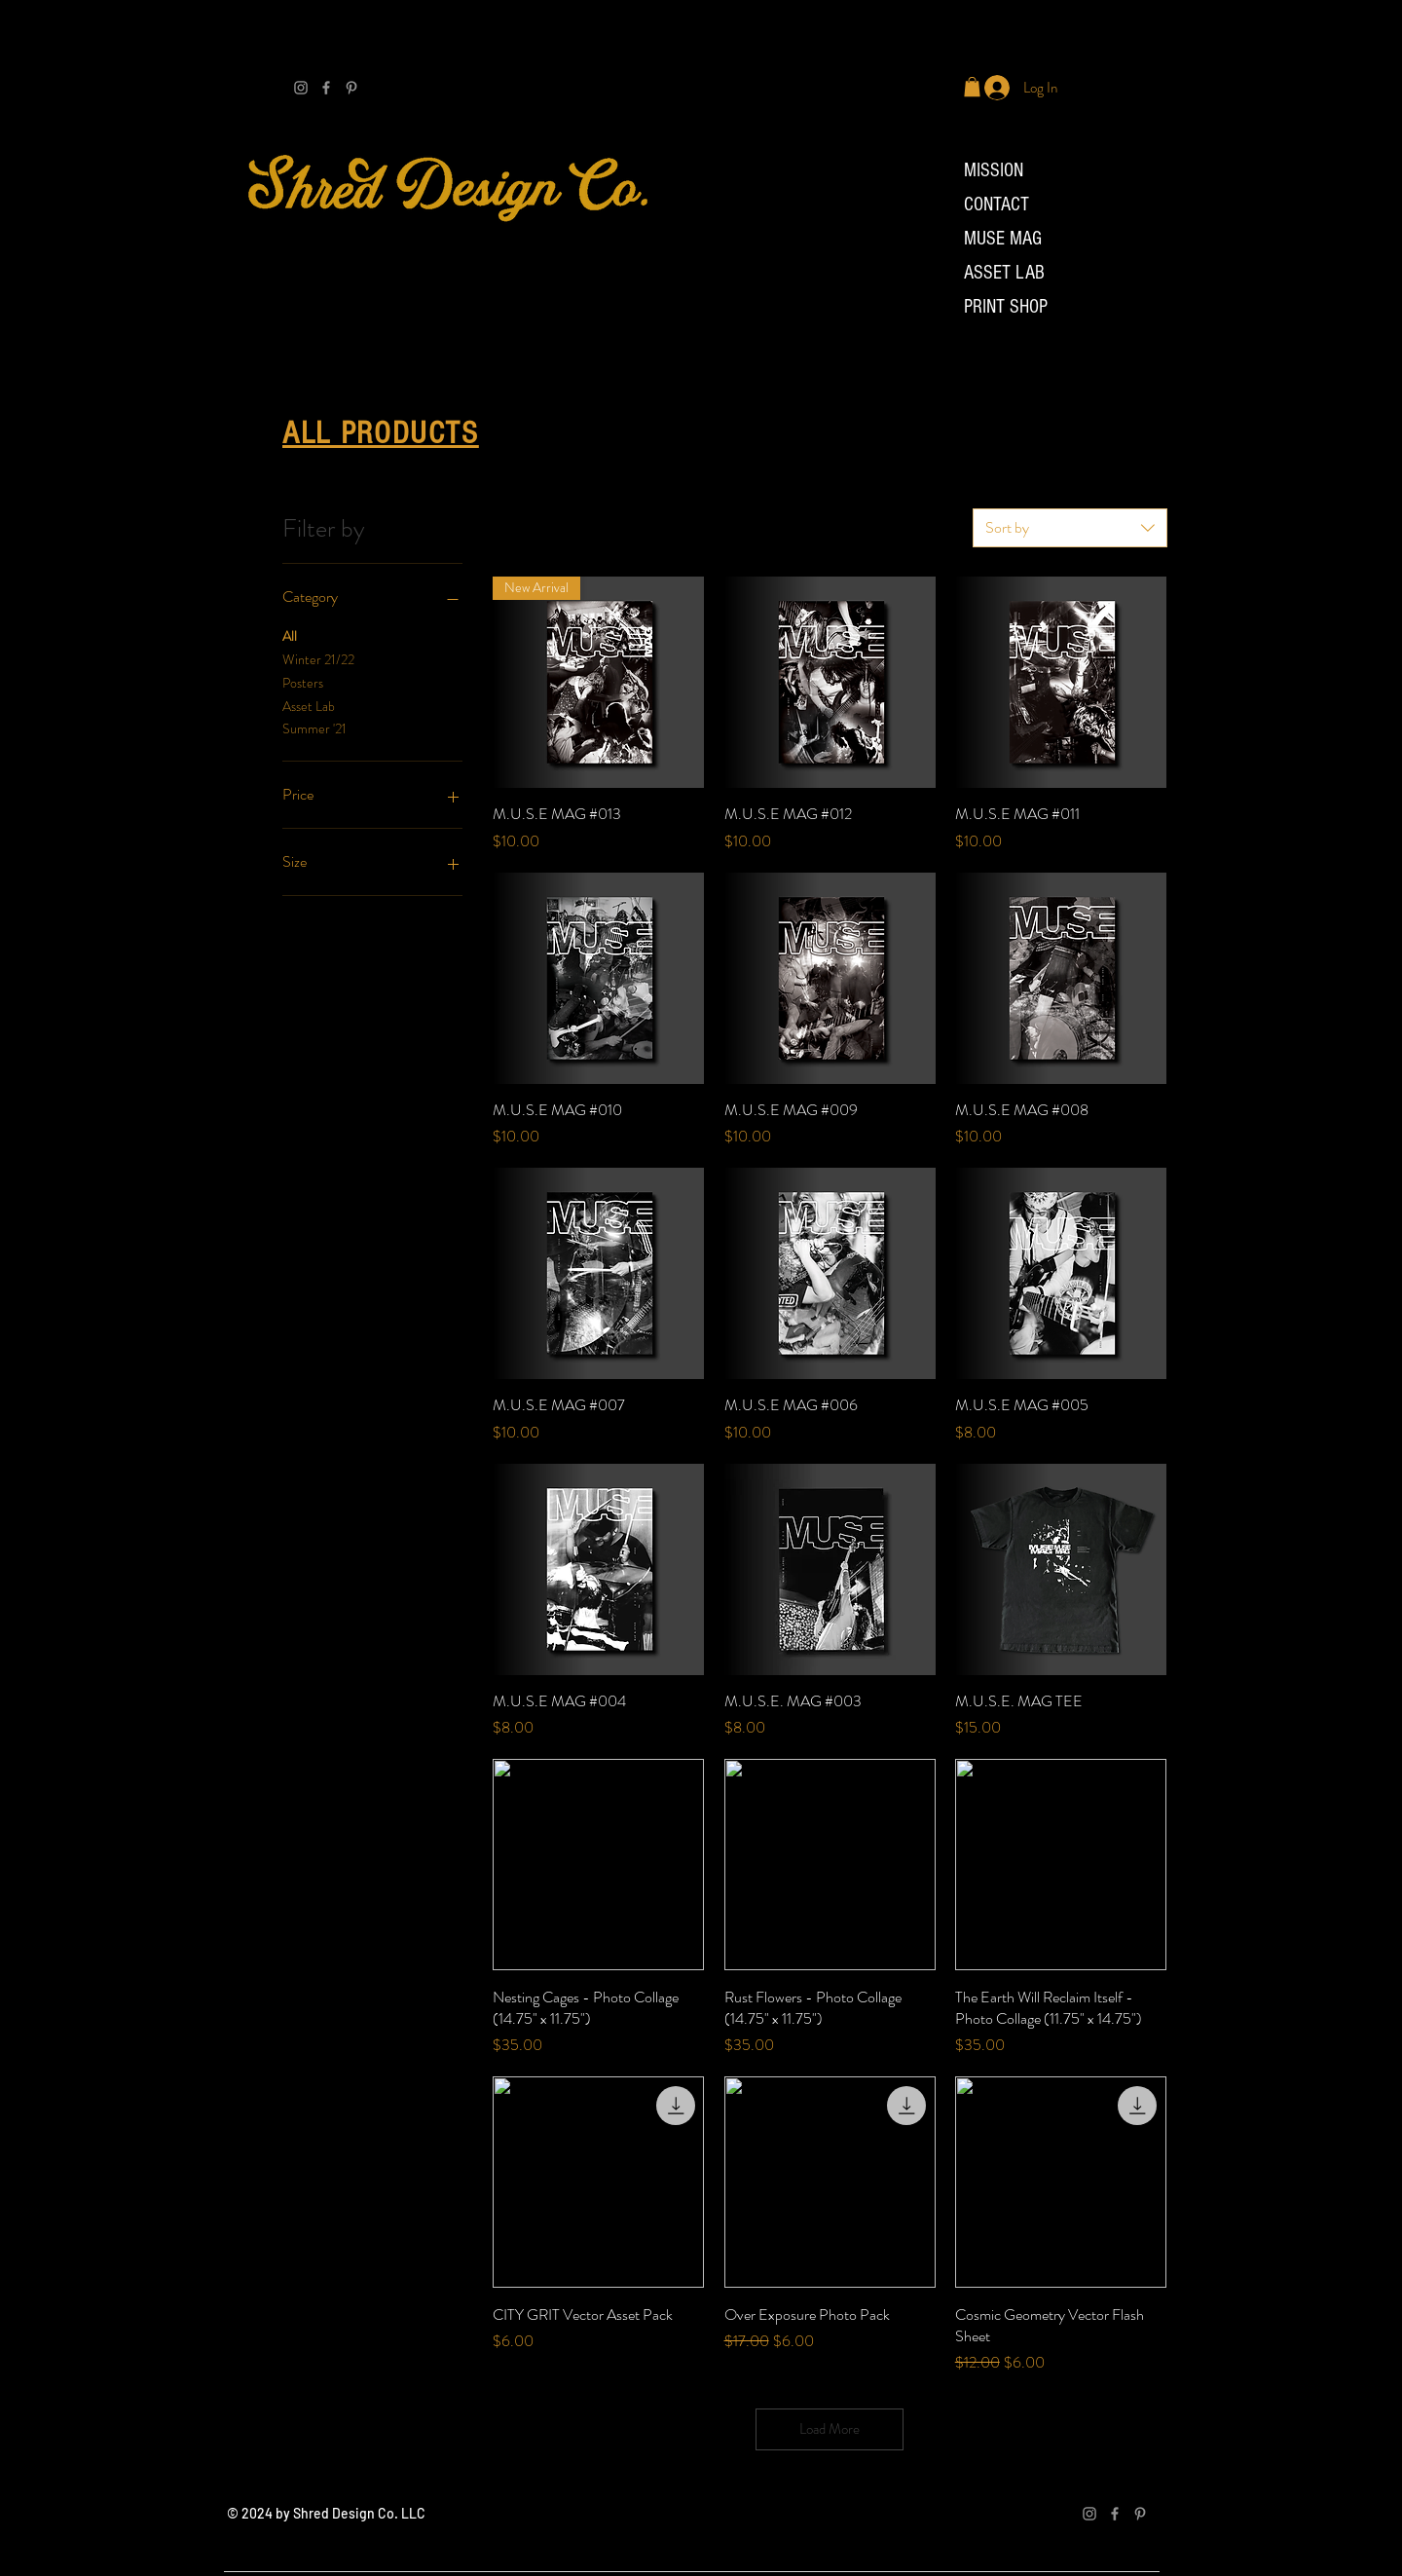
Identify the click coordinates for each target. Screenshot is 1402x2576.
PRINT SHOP (1006, 306)
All (289, 635)
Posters (302, 682)
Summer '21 (314, 728)
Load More (829, 2429)
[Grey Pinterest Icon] (351, 87)
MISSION (993, 170)
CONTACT (996, 204)
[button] (972, 86)
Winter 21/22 (318, 659)
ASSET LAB (1004, 272)
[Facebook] (326, 87)
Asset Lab (308, 705)
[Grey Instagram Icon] (301, 87)
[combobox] (1070, 527)
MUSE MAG (1003, 238)
